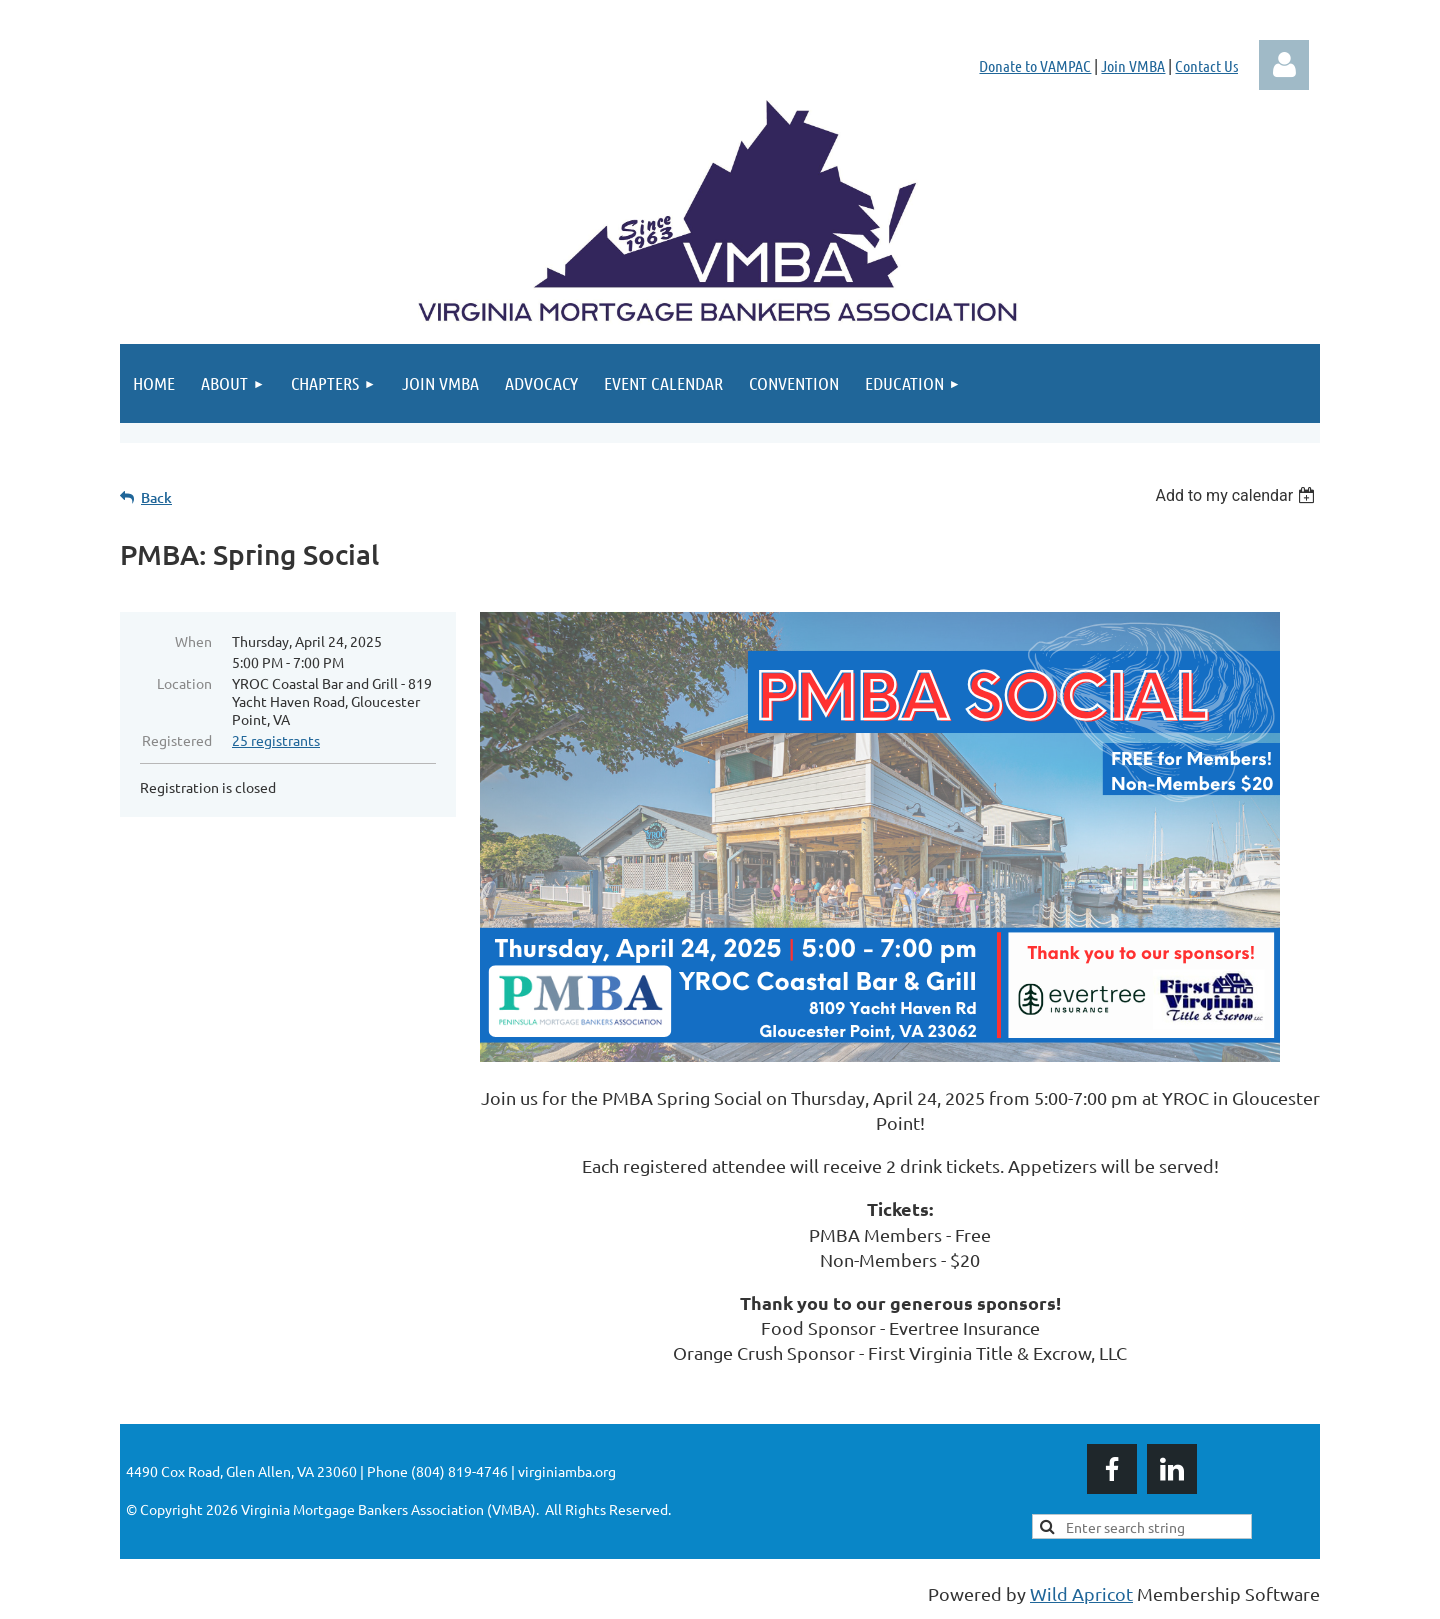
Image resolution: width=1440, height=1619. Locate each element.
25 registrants (276, 740)
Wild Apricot (1081, 1593)
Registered (177, 740)
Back (156, 497)
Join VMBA (1133, 65)
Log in (1284, 65)
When (193, 641)
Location (184, 683)
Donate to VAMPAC (1035, 65)
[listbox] (1237, 495)
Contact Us (1206, 65)
